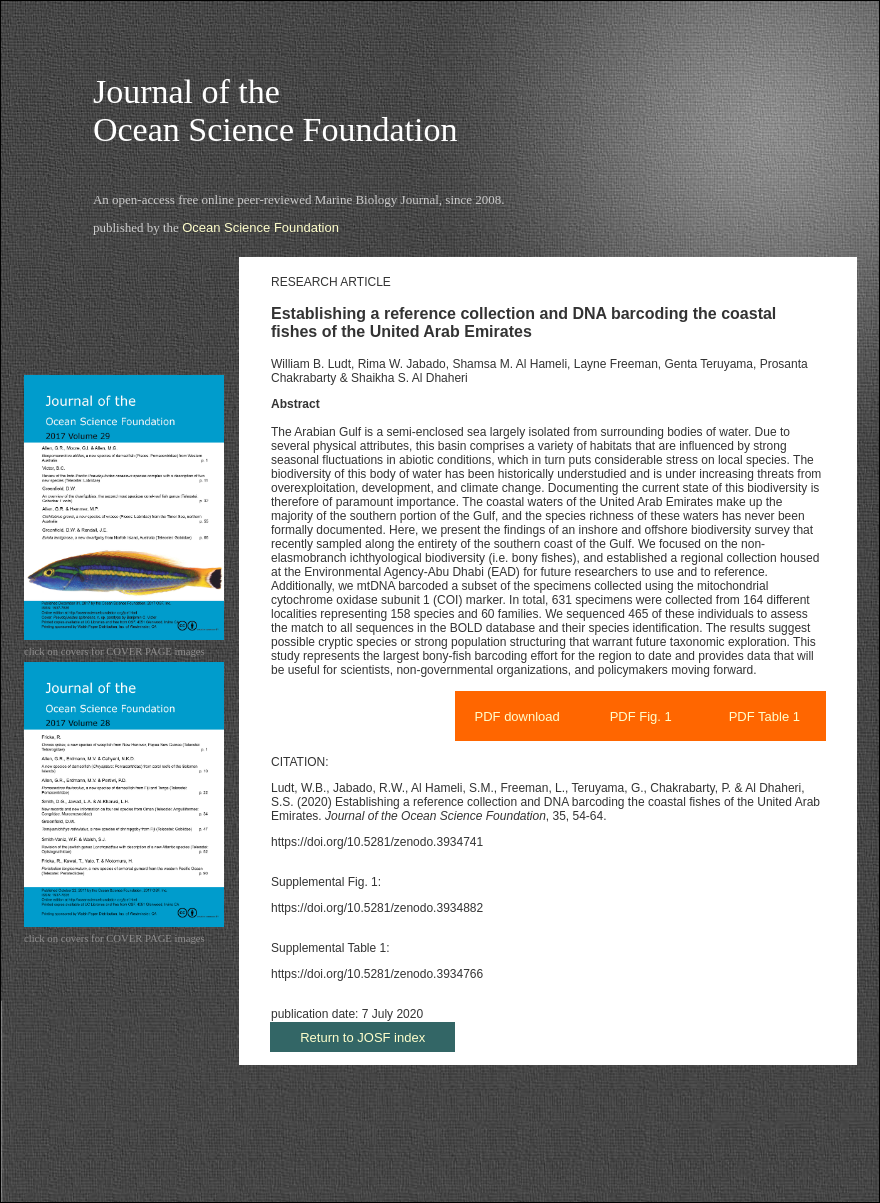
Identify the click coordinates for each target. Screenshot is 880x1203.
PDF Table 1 (764, 716)
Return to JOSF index (362, 1037)
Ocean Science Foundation (260, 227)
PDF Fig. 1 (641, 716)
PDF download (517, 716)
